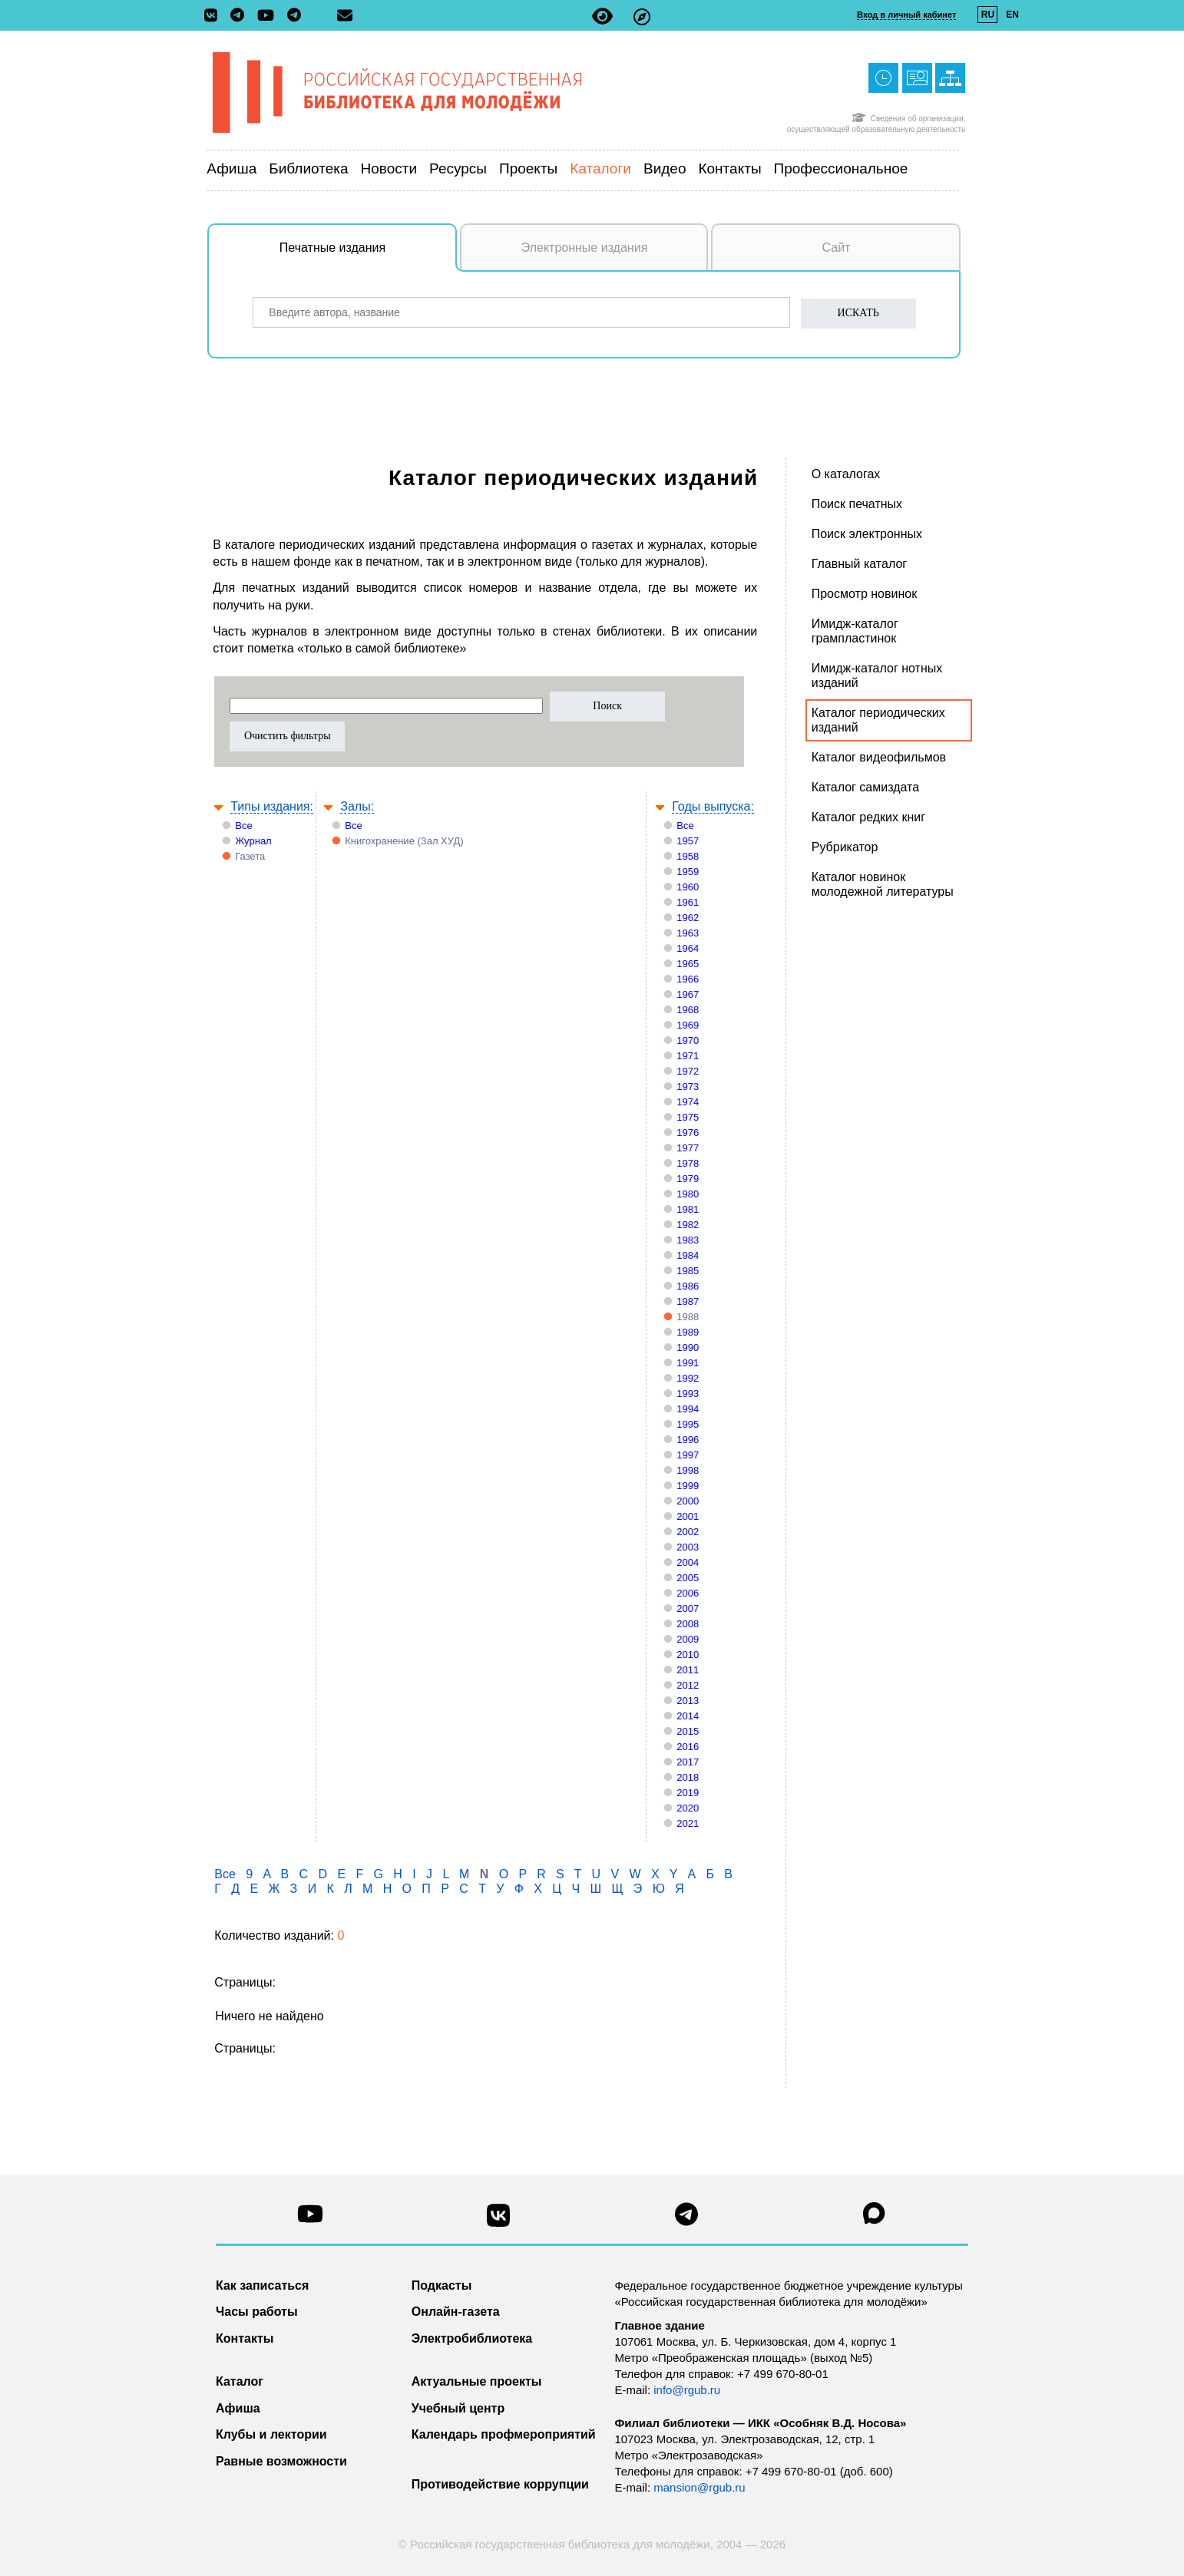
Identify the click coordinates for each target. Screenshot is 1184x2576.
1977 (687, 1148)
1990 (687, 1347)
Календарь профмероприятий (504, 2434)
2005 (687, 1578)
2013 (687, 1700)
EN (1012, 14)
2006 (687, 1593)
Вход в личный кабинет (906, 14)
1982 (687, 1224)
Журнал (253, 841)
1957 (687, 841)
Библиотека (308, 168)
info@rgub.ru (686, 2389)
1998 (687, 1470)
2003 (687, 1547)
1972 (687, 1071)
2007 (687, 1608)
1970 (687, 1040)
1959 (687, 871)
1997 (687, 1455)
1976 (687, 1132)
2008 (687, 1624)
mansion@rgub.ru (699, 2487)
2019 (687, 1792)
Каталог (239, 2381)
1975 (687, 1117)
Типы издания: (271, 806)
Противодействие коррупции (500, 2484)
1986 (687, 1286)
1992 (687, 1378)
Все (243, 825)
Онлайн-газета (456, 2311)
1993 (687, 1393)
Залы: (357, 806)
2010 (687, 1654)
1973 (687, 1086)
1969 (687, 1025)
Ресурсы (458, 168)
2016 (687, 1746)
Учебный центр (458, 2408)
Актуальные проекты (477, 2381)
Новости (389, 168)
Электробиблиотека (472, 2338)
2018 (687, 1777)
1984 (687, 1255)
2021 (687, 1823)
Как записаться (262, 2285)
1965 (687, 963)
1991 (687, 1363)
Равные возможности (281, 2461)
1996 (687, 1439)
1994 (687, 1409)
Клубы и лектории (271, 2434)
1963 (687, 933)
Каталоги (600, 168)
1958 (687, 856)
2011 (687, 1670)
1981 (687, 1209)
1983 (687, 1240)
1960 (687, 887)
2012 (687, 1685)
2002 (687, 1531)
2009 (687, 1639)
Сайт (836, 247)
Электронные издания (584, 247)
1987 (687, 1301)
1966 (687, 979)
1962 (687, 917)
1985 (687, 1270)
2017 (687, 1762)
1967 (687, 994)
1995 (687, 1424)
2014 (687, 1716)
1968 (687, 1010)
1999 (687, 1485)
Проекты (528, 168)
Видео (664, 168)
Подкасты (442, 2285)
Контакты (729, 168)
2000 (687, 1501)
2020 (687, 1808)
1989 (687, 1332)
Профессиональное (841, 168)
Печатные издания (368, 255)
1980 (687, 1194)
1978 (687, 1163)
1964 (687, 948)
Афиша (231, 168)
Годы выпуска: (713, 806)
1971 (687, 1056)
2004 (687, 1562)
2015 (687, 1731)
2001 (687, 1516)
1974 (687, 1102)
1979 (687, 1178)
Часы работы (257, 2311)
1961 (687, 902)
